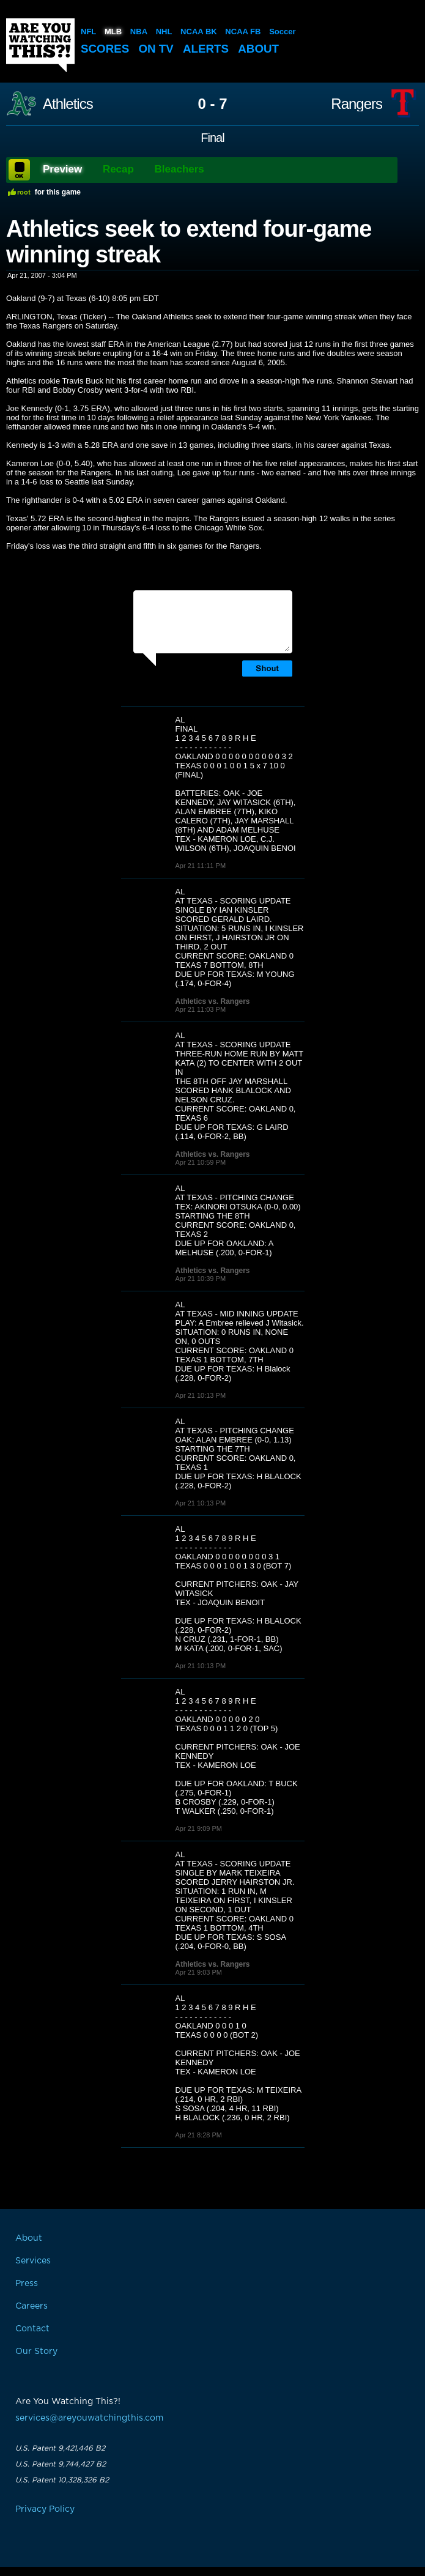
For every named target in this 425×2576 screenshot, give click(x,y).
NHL (164, 31)
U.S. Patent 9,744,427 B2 (60, 2464)
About (260, 48)
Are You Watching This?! (40, 45)
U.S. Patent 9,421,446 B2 (60, 2448)
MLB (113, 31)
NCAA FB (243, 31)
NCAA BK (198, 31)
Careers (31, 2306)
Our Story (36, 2351)
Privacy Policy (45, 2509)
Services (33, 2261)
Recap (118, 169)
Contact (32, 2329)
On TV (157, 48)
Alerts (207, 48)
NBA (138, 31)
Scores (105, 48)
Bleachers (179, 169)
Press (26, 2283)
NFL (88, 31)
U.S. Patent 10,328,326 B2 (62, 2480)
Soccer (282, 31)
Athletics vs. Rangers (213, 1001)
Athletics (68, 104)
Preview (62, 169)
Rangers (356, 104)
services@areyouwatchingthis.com (89, 2418)
